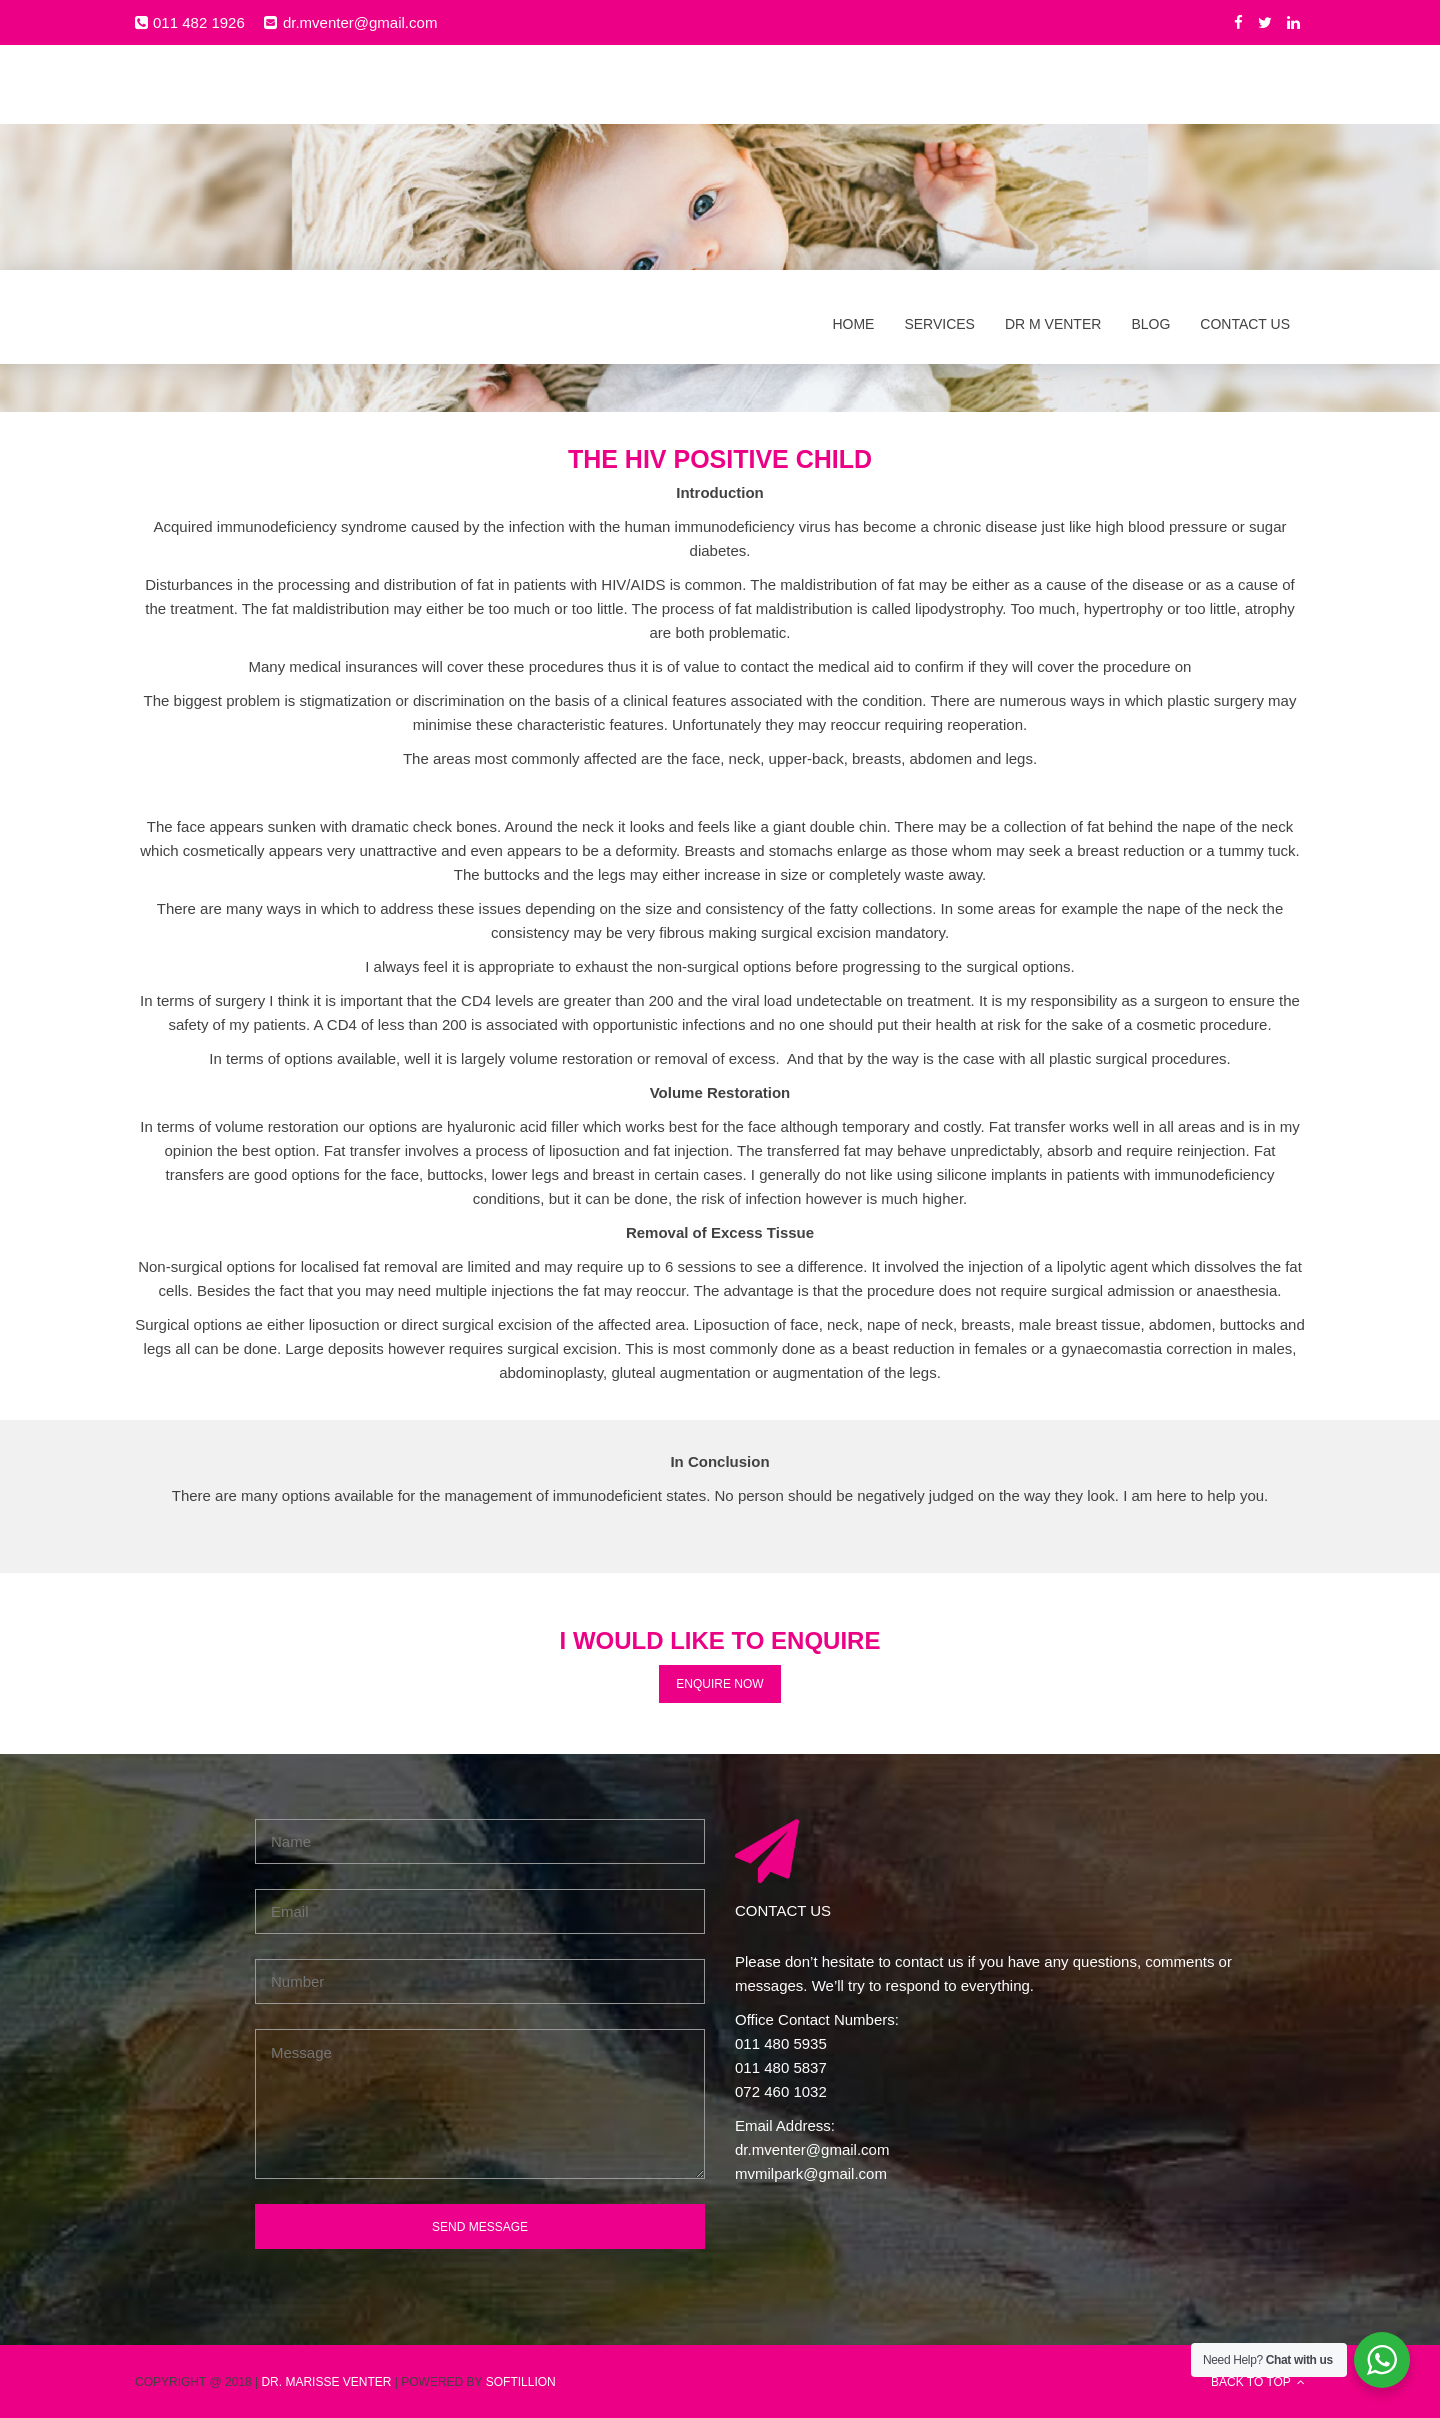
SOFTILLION (521, 2381)
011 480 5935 (781, 2042)
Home (853, 98)
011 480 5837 (781, 2066)
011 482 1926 (199, 21)
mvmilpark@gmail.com (811, 2172)
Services (939, 98)
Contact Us (1245, 98)
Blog (1150, 98)
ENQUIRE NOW (719, 1682)
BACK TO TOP (1258, 2381)
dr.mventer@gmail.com (360, 21)
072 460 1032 (781, 2090)
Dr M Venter (1053, 98)
